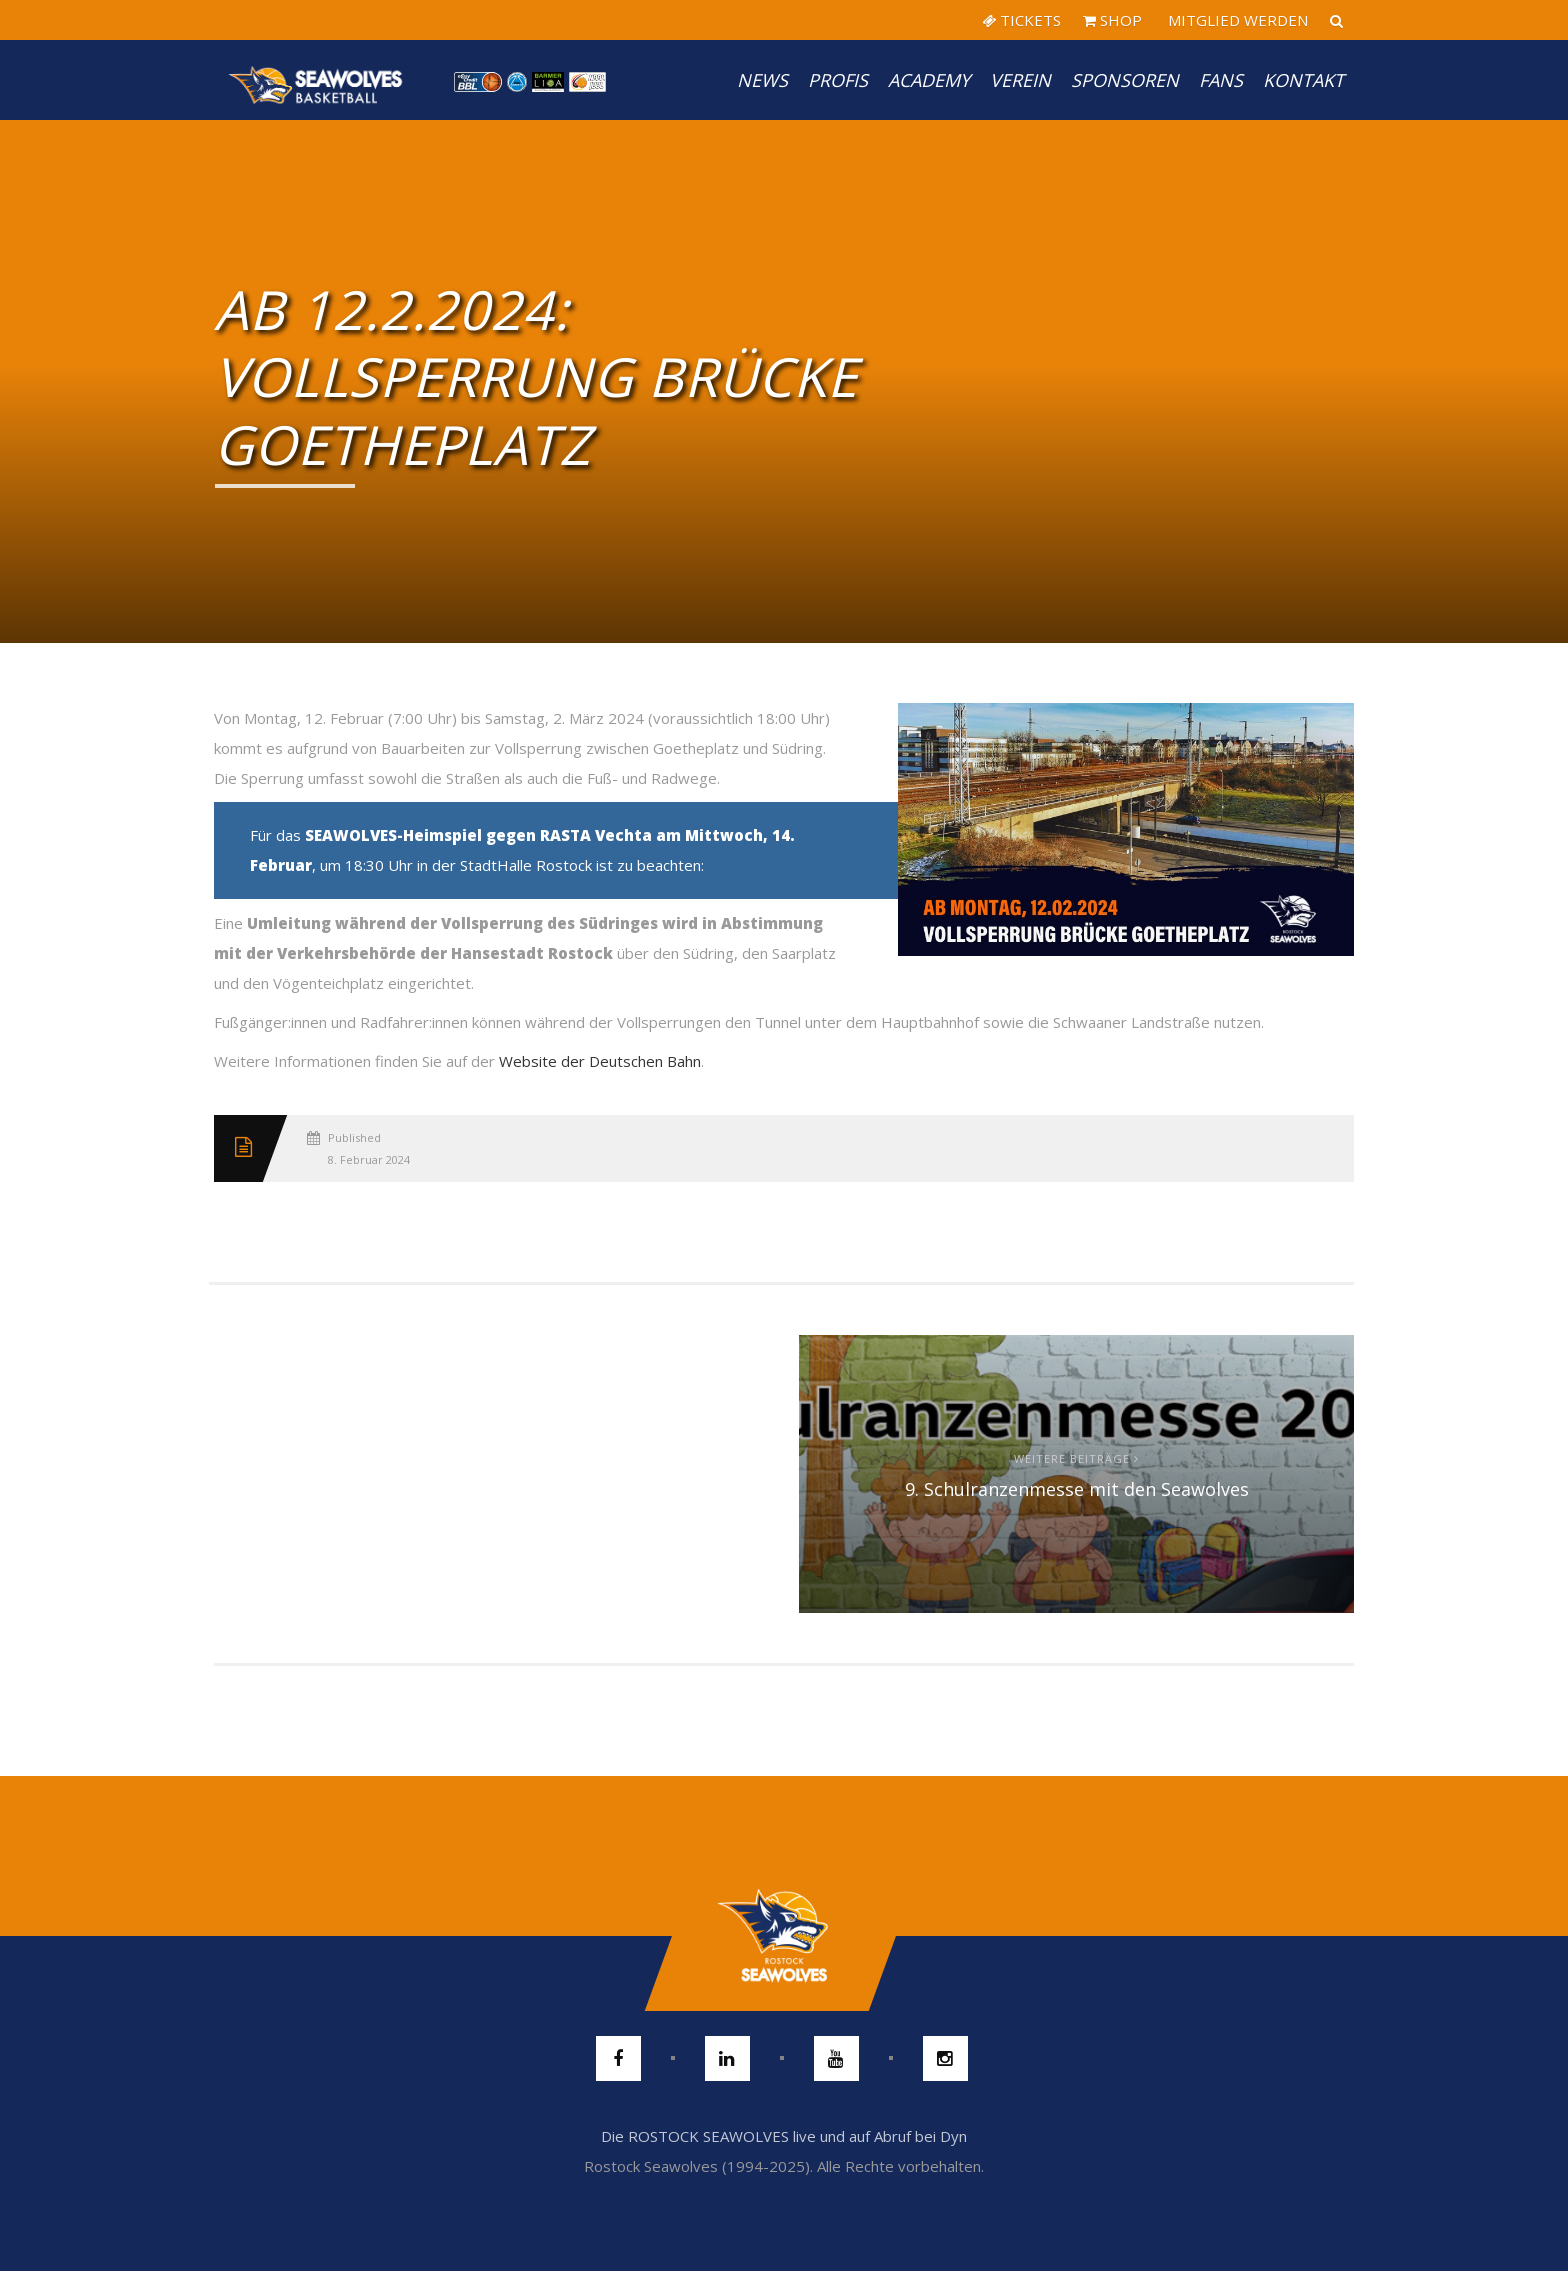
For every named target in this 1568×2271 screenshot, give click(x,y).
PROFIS (838, 80)
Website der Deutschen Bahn (600, 1061)
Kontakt (1303, 80)
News (762, 80)
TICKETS (1021, 20)
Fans (1221, 80)
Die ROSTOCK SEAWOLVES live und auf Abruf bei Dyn (784, 2136)
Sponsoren (1125, 80)
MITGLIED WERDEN (1236, 20)
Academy (929, 80)
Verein (1020, 80)
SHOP (1112, 20)
